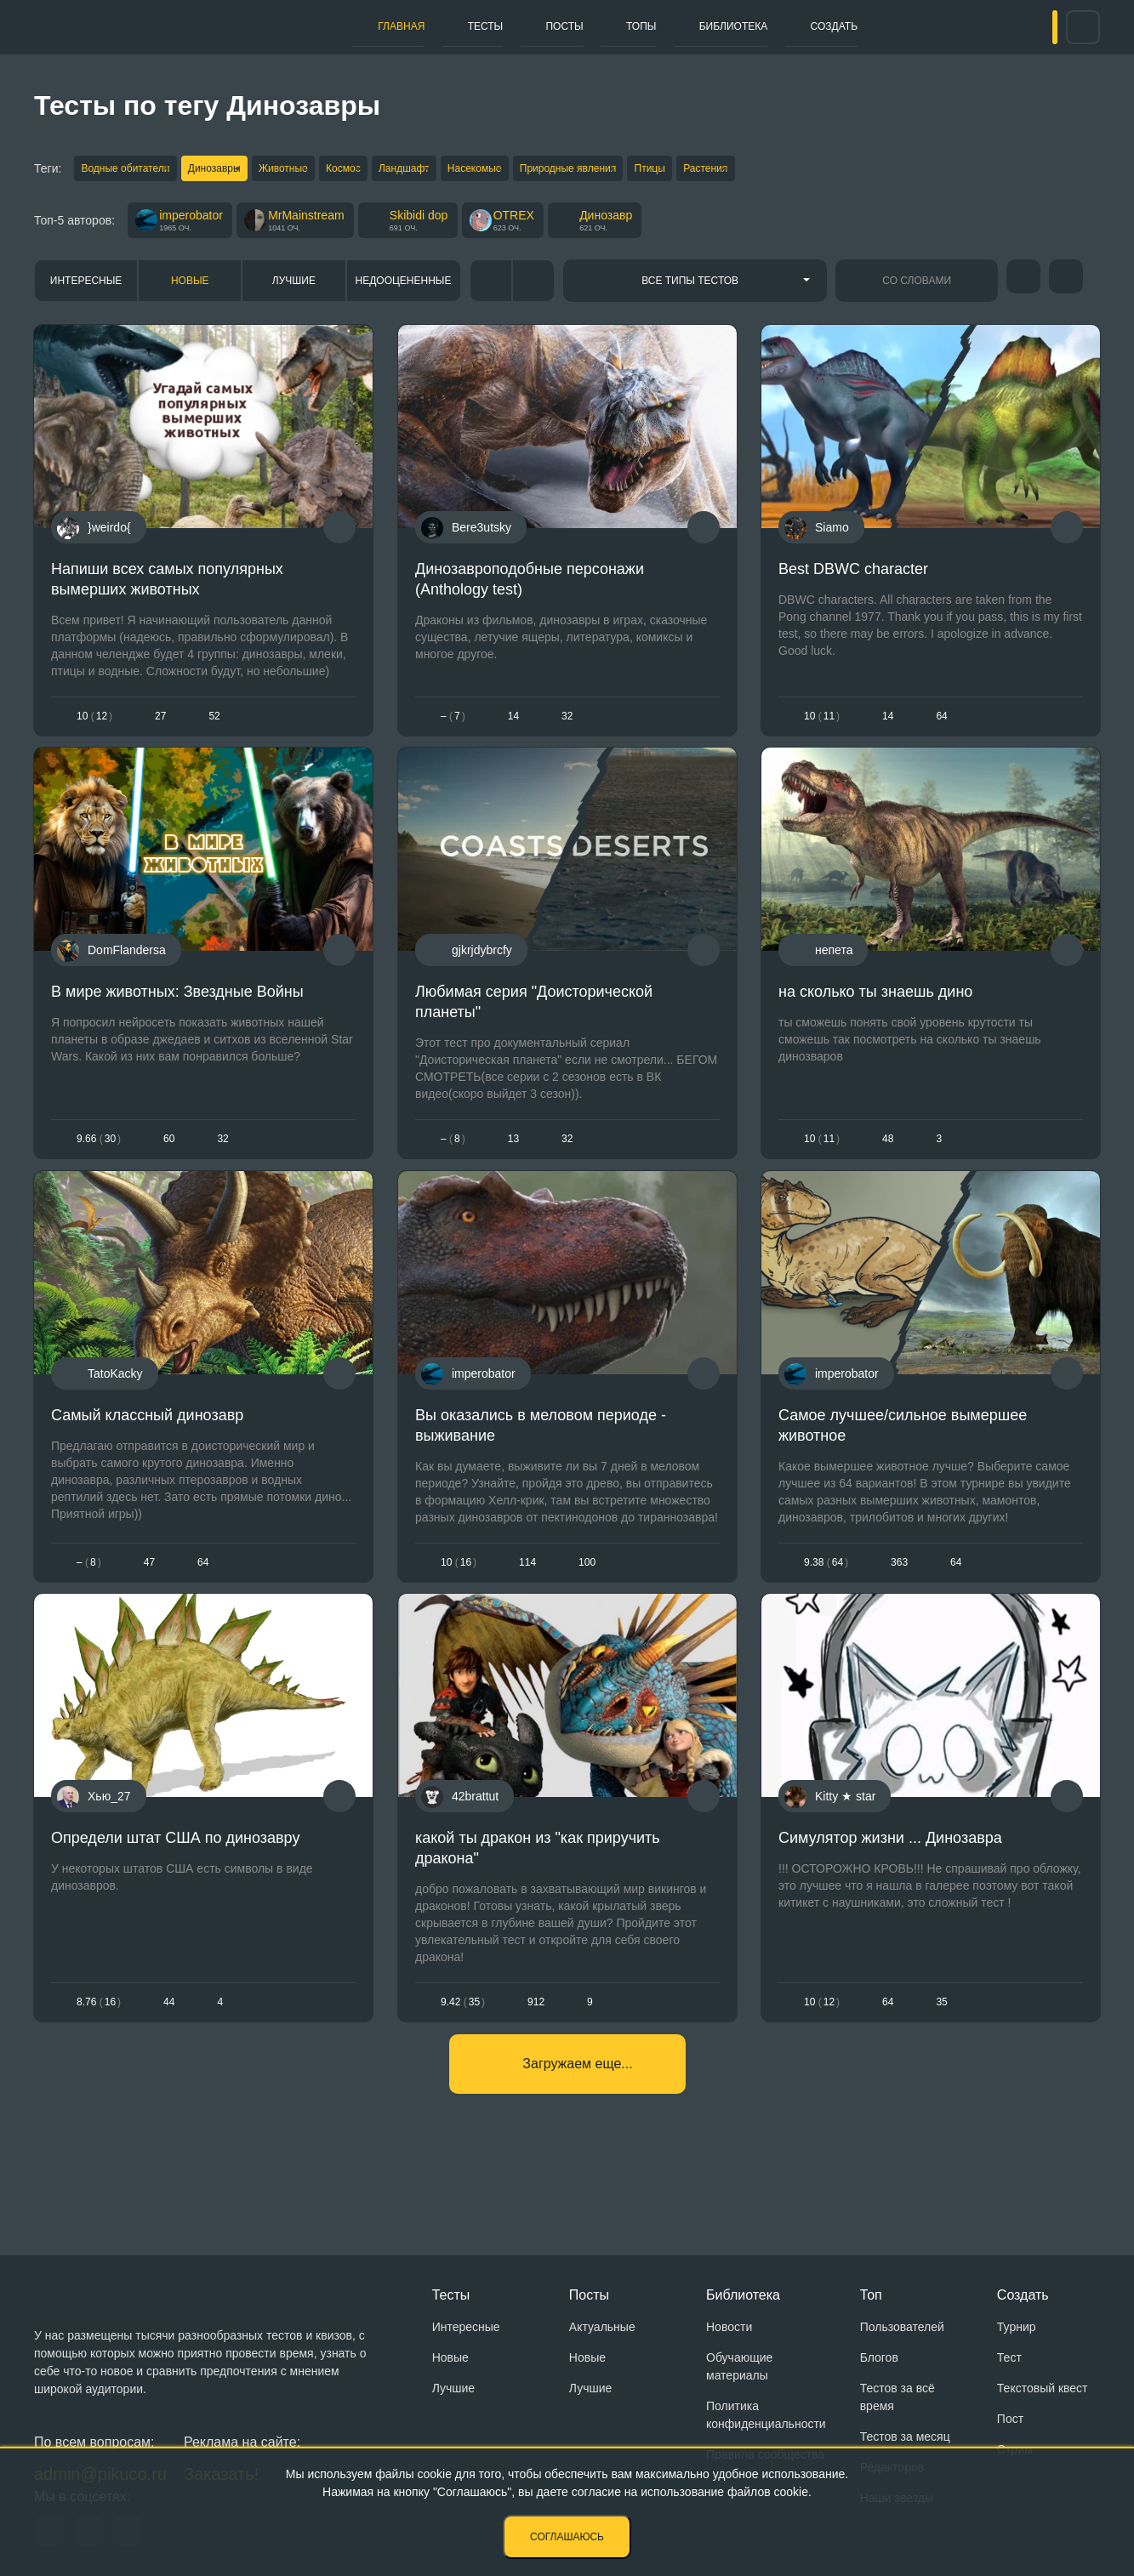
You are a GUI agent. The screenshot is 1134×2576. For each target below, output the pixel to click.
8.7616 (99, 2049)
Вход (1022, 27)
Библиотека (720, 26)
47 (149, 1596)
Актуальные (602, 2327)
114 (527, 1596)
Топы (605, 26)
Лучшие (294, 288)
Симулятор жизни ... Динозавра (890, 1884)
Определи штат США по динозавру (175, 1884)
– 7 (453, 724)
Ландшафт (469, 170)
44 (168, 2049)
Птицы (762, 170)
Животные (316, 170)
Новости (729, 2327)
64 (887, 2049)
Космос (392, 170)
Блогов (879, 2357)
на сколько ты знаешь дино (875, 1012)
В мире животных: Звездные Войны (177, 1012)
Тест (1009, 2357)
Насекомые (555, 170)
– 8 (453, 1160)
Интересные (86, 288)
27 (160, 724)
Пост (1010, 2418)
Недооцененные (404, 288)
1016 (458, 1596)
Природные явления (665, 170)
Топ (871, 2295)
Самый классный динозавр (147, 1448)
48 (887, 1160)
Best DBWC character (853, 576)
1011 (822, 724)
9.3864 (826, 1596)
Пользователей (902, 2327)
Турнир (1016, 2327)
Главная (304, 26)
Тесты (409, 26)
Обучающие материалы (739, 2366)
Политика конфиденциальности (766, 2415)
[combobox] (695, 288)
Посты (509, 26)
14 (512, 724)
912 (535, 2049)
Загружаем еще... (577, 2123)
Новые (190, 288)
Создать (844, 26)
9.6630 (99, 1160)
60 (168, 1160)
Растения (834, 170)
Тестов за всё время (897, 2397)
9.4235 (463, 2049)
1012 (94, 724)
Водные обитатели (127, 170)
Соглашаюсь (567, 2537)
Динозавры (231, 170)
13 (512, 1160)
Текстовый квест (1042, 2388)
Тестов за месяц (905, 2436)
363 (899, 1596)
